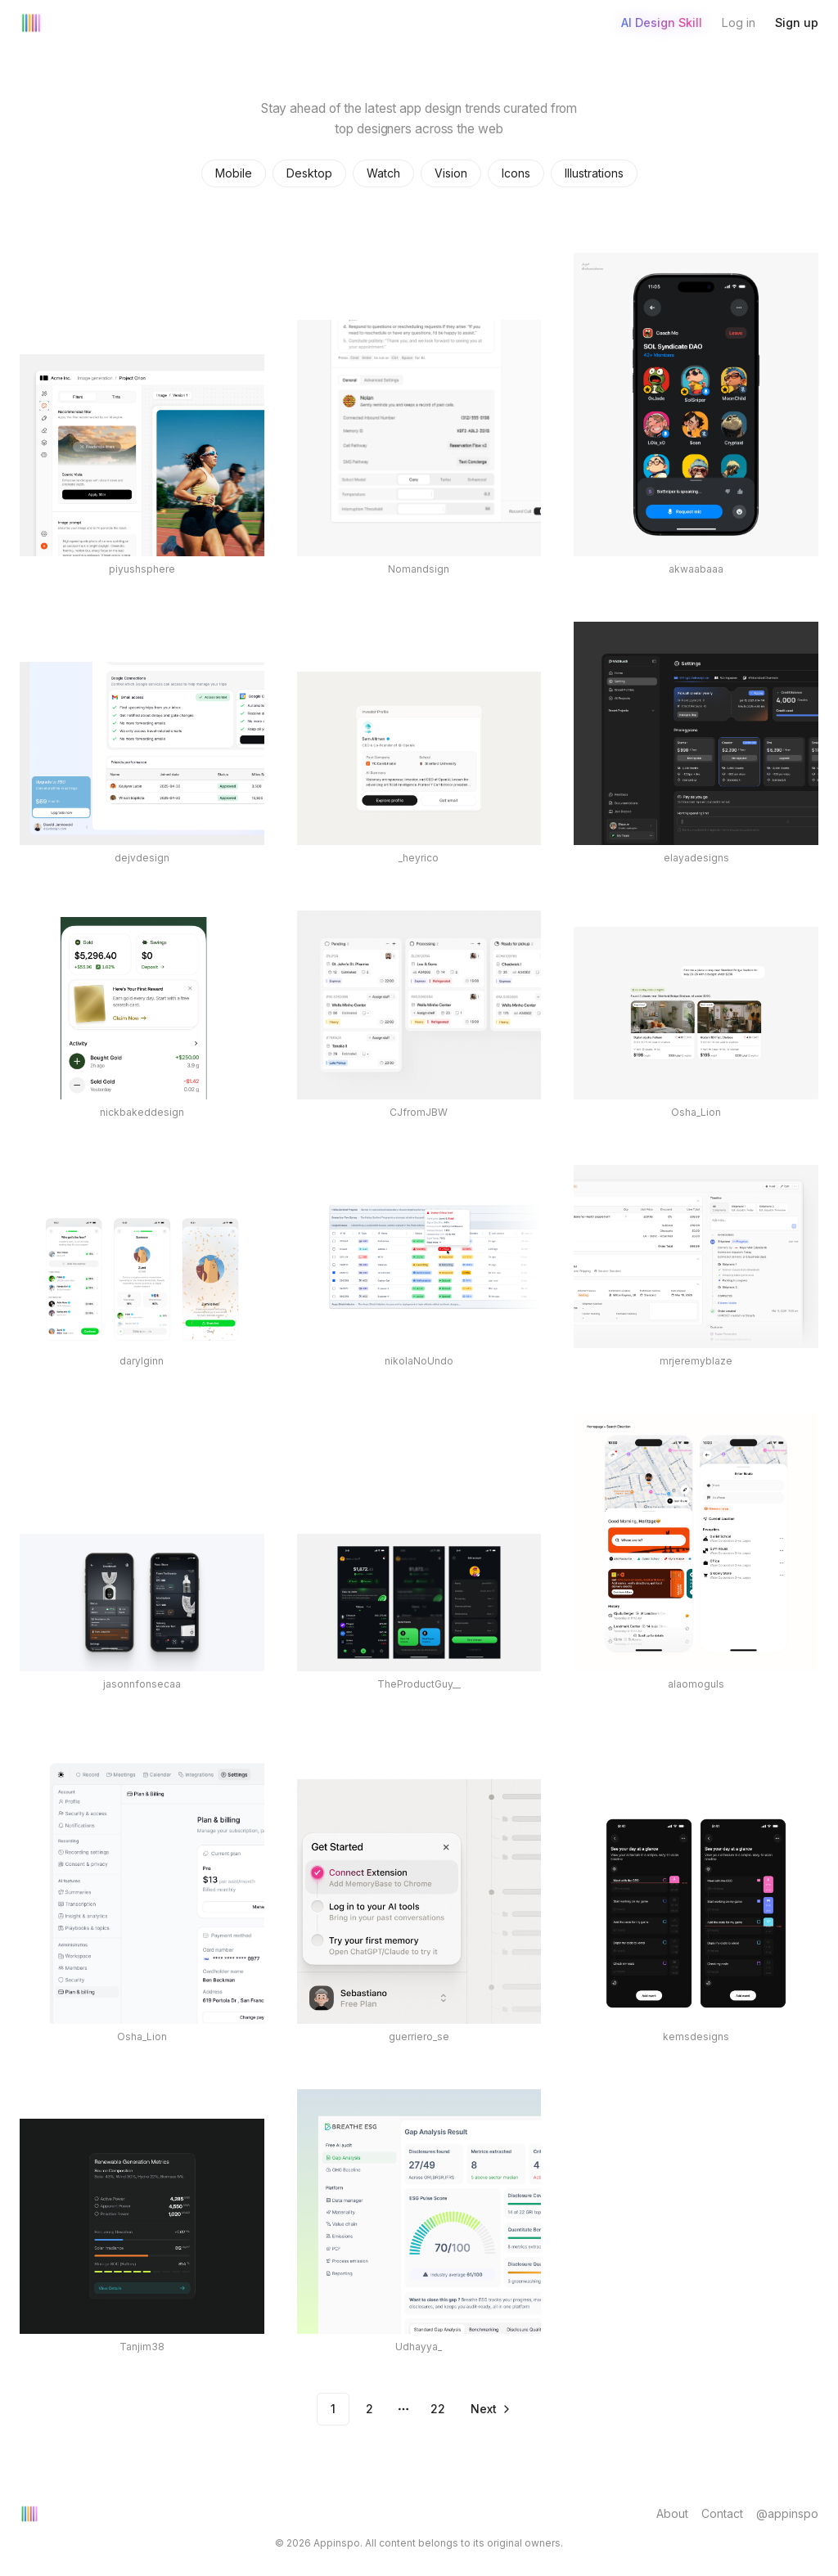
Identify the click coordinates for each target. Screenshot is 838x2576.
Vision (451, 173)
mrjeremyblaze (696, 1361)
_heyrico (419, 858)
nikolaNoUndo (419, 1361)
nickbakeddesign (142, 1112)
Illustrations (594, 173)
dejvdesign (142, 858)
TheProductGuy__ (419, 1684)
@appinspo (787, 2513)
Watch (383, 173)
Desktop (309, 173)
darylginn (141, 1361)
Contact (722, 2513)
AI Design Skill (661, 22)
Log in (738, 22)
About (672, 2513)
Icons (516, 173)
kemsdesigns (696, 2036)
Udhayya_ (418, 2346)
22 (437, 2409)
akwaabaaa (696, 569)
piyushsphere (142, 569)
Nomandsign (418, 569)
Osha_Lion (696, 1112)
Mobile (233, 173)
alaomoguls (696, 1684)
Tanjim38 (141, 2346)
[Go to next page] (489, 2409)
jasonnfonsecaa (142, 1684)
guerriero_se (419, 2036)
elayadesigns (696, 858)
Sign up (796, 22)
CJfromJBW (419, 1112)
